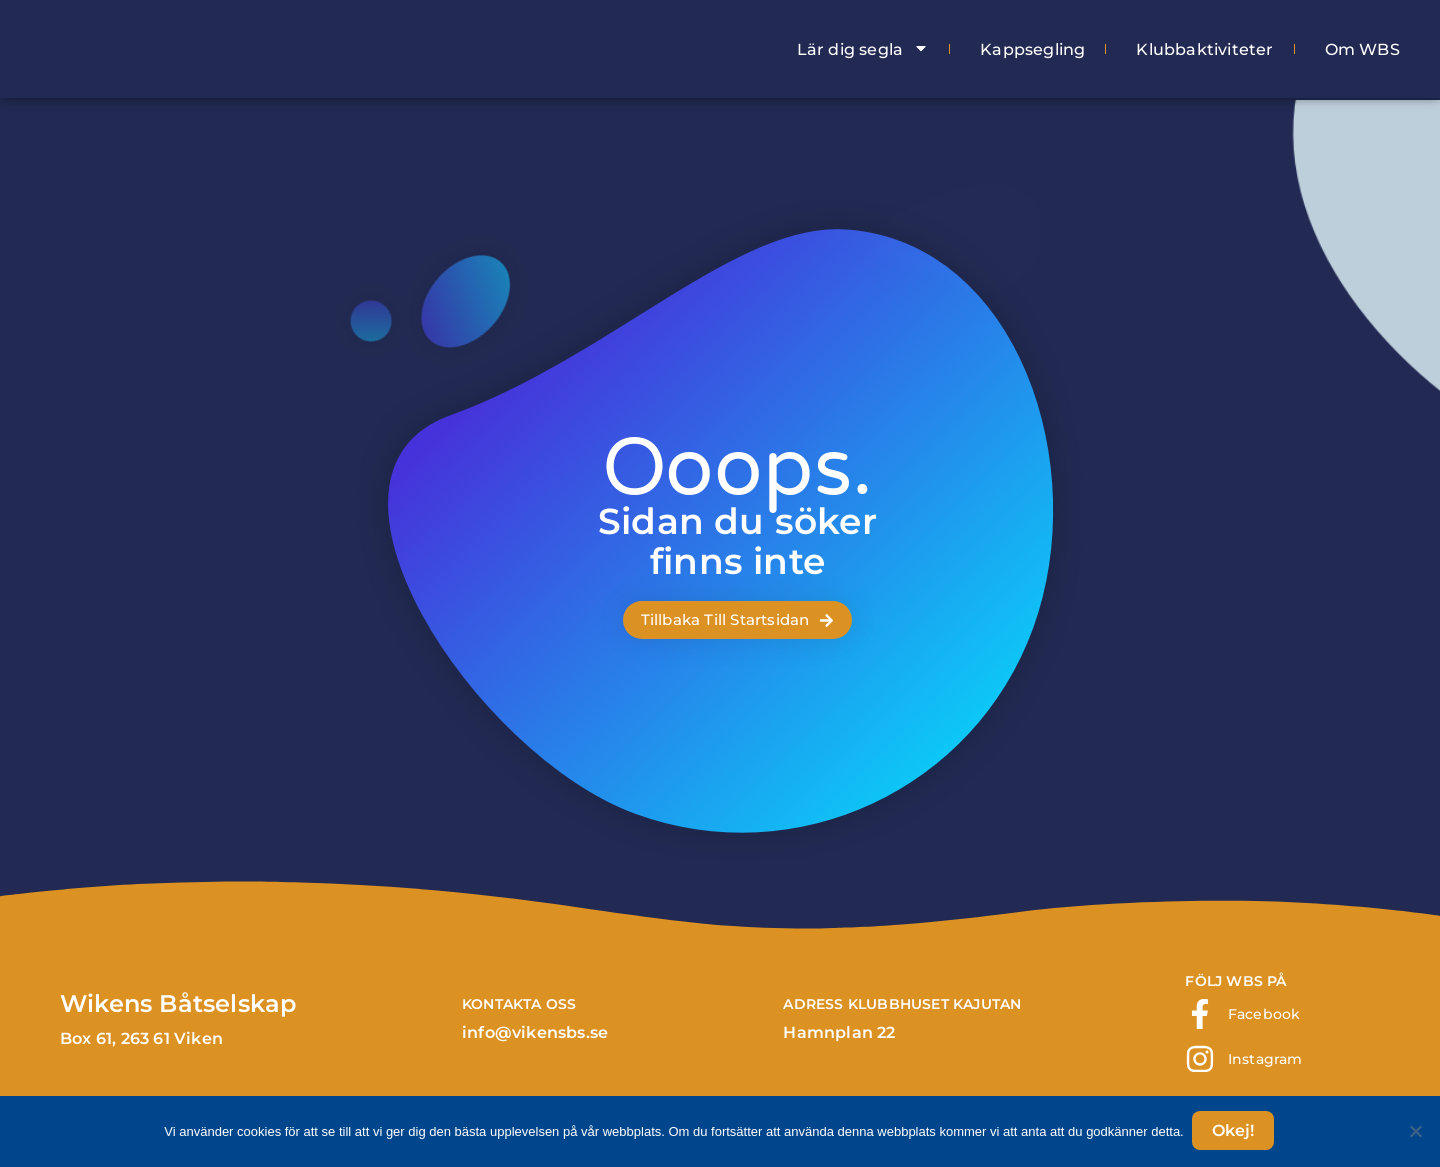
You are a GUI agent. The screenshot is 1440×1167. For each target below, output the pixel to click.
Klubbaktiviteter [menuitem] (1204, 49)
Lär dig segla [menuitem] (863, 49)
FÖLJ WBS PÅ (1235, 981)
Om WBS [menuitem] (1362, 49)
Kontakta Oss (519, 1004)
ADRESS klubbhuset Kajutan (902, 1004)
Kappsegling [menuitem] (1032, 49)
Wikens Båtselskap (178, 1003)
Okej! (1235, 1132)
